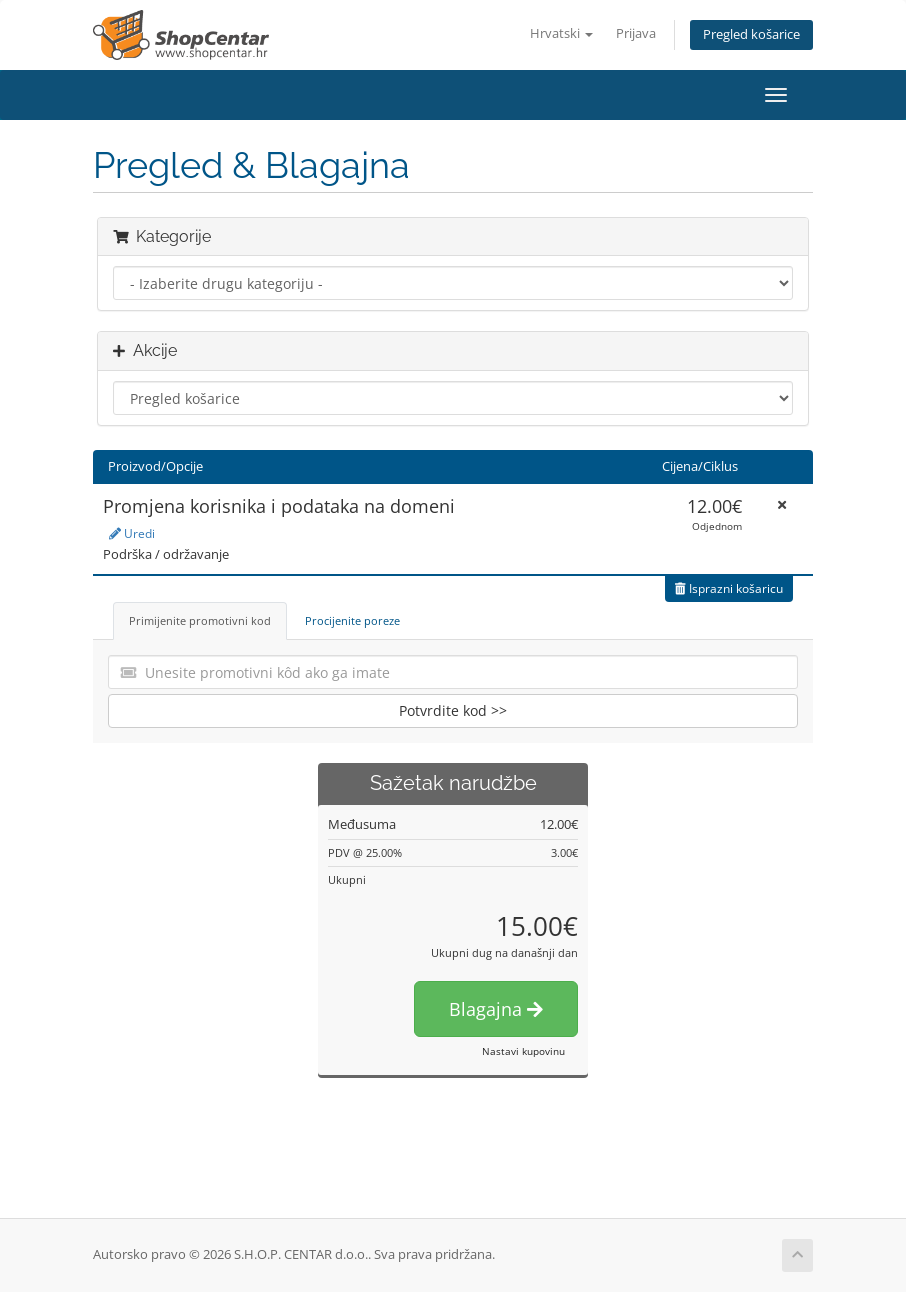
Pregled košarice (751, 34)
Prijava (636, 33)
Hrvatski (561, 33)
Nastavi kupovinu (523, 1051)
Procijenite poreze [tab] (352, 620)
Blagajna (496, 1009)
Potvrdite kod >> (453, 710)
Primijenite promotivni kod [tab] (200, 620)
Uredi (132, 533)
